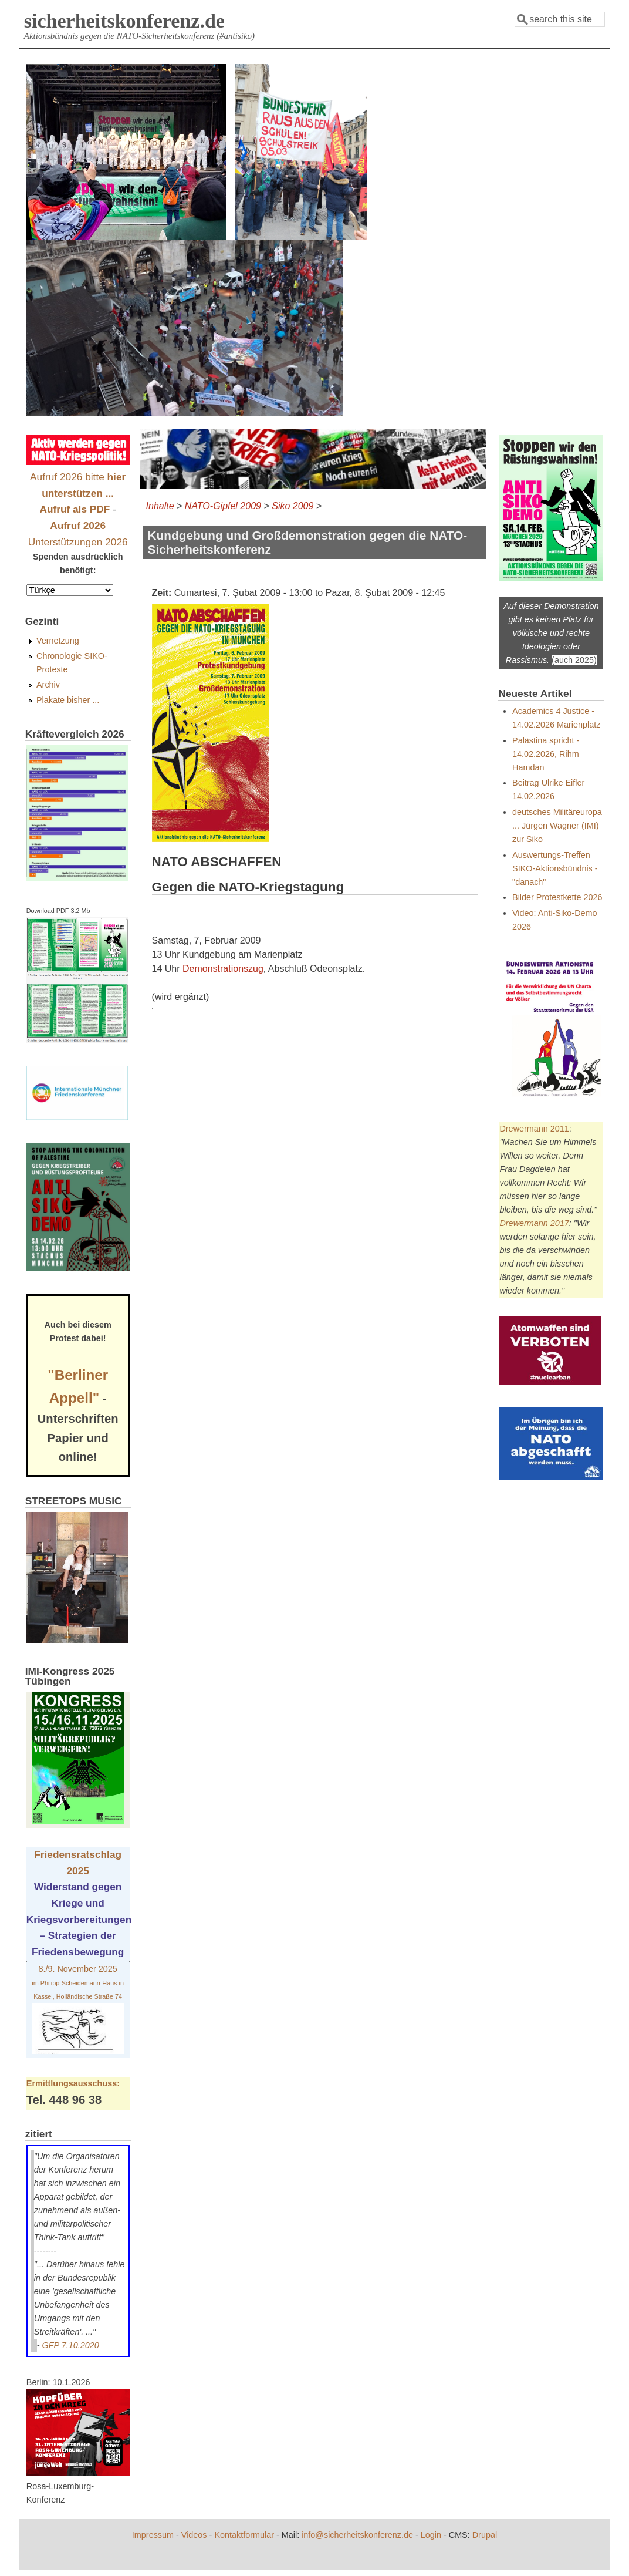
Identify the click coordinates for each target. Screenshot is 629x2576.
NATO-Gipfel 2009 (223, 506)
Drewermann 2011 (534, 1128)
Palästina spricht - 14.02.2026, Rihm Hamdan (545, 754)
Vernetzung (57, 640)
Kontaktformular (244, 2535)
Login (431, 2535)
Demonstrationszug (222, 969)
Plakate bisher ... (67, 700)
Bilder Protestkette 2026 (557, 897)
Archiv (48, 684)
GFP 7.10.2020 (70, 2345)
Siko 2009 (292, 506)
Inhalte (160, 506)
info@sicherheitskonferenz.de (357, 2535)
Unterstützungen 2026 (78, 542)
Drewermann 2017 (534, 1223)
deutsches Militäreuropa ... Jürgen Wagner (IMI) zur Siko (557, 825)
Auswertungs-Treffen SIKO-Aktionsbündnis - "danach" (555, 868)
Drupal (484, 2535)
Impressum (153, 2535)
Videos (194, 2535)
